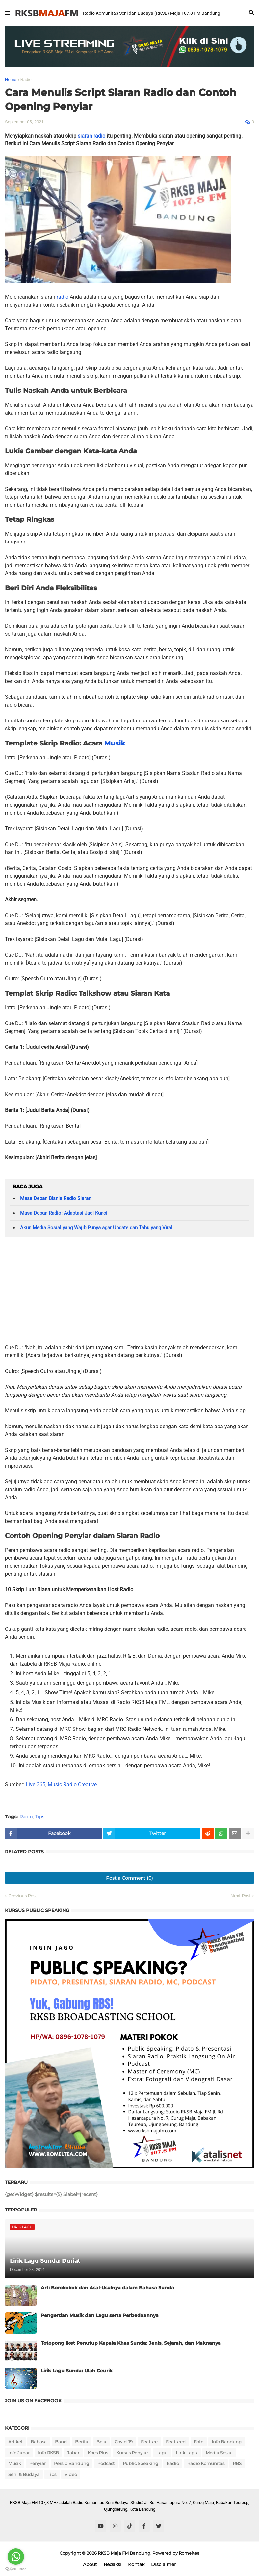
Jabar (73, 2452)
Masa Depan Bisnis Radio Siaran (55, 1198)
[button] (7, 13)
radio (62, 297)
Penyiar (37, 2463)
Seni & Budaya (23, 2474)
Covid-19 (124, 2441)
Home (10, 79)
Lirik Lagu (186, 2452)
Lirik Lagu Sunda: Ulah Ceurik (77, 2371)
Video (71, 2474)
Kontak (136, 2564)
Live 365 (35, 1784)
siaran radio (91, 136)
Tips (39, 1816)
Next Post (240, 1896)
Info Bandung (227, 2441)
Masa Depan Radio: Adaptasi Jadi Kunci (63, 1213)
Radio (26, 79)
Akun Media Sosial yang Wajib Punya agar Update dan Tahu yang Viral (96, 1228)
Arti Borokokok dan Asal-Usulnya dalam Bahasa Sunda (107, 2288)
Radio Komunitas (205, 2463)
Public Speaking (140, 2463)
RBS (237, 2463)
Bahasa (39, 2441)
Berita (81, 2441)
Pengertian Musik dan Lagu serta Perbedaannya (100, 2315)
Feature (149, 2441)
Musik (114, 743)
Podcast (106, 2463)
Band (61, 2441)
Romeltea (189, 2553)
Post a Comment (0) (129, 1878)
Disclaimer (163, 2564)
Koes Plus (98, 2452)
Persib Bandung (71, 2463)
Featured (176, 2441)
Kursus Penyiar (132, 2452)
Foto (198, 2441)
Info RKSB (48, 2452)
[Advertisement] (129, 1293)
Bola (101, 2441)
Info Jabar (19, 2452)
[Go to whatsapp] (16, 2556)
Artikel (15, 2441)
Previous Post (22, 1896)
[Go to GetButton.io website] (15, 2569)
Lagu (162, 2452)
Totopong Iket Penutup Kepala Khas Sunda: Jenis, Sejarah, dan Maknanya (131, 2343)
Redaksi (112, 2564)
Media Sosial (219, 2452)
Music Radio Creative (72, 1784)
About (90, 2564)
